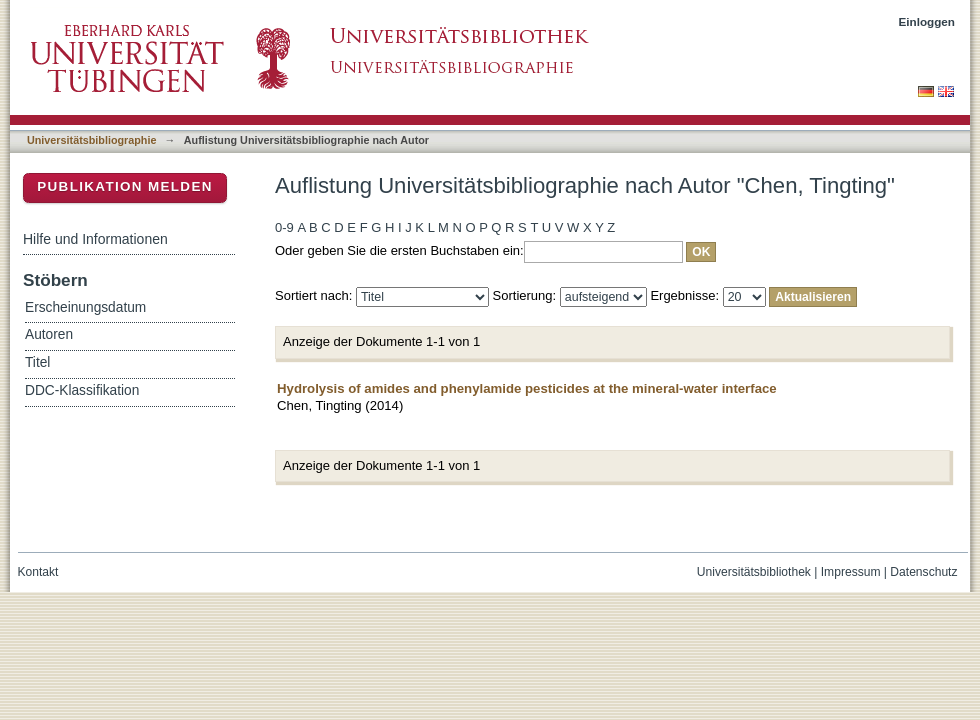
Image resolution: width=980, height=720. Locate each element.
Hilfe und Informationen (95, 239)
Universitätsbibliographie (91, 140)
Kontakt (38, 572)
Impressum (851, 572)
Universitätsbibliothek (754, 572)
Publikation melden (125, 186)
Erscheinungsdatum (85, 307)
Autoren (49, 334)
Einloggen (927, 21)
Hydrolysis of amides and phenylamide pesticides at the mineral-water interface (527, 388)
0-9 (284, 227)
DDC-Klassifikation (82, 390)
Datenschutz (923, 572)
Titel (37, 362)
